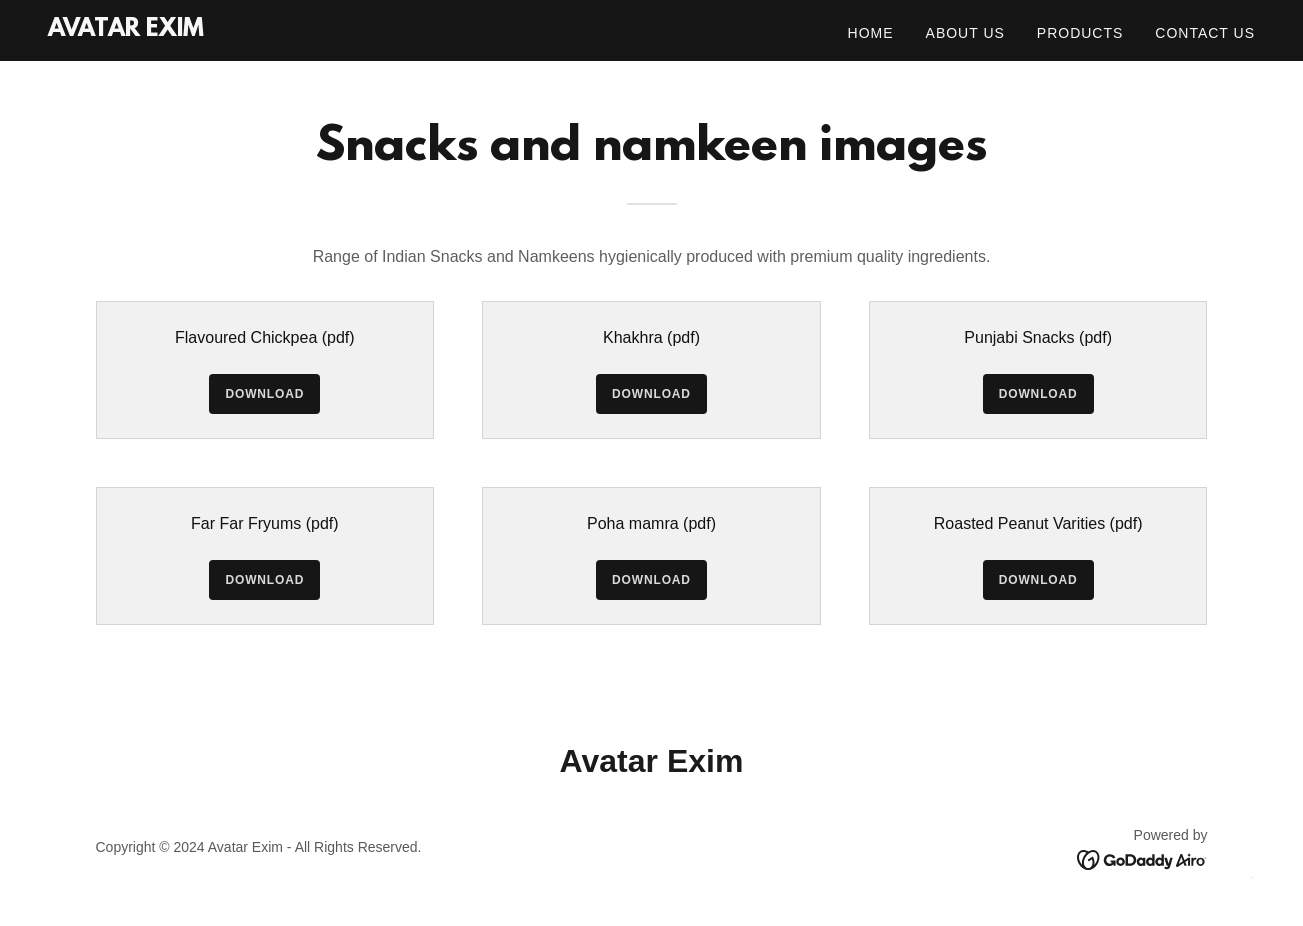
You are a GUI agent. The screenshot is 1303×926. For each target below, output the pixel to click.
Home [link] (871, 33)
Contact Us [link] (1205, 33)
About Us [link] (965, 33)
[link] (126, 30)
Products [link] (1080, 33)
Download (264, 394)
